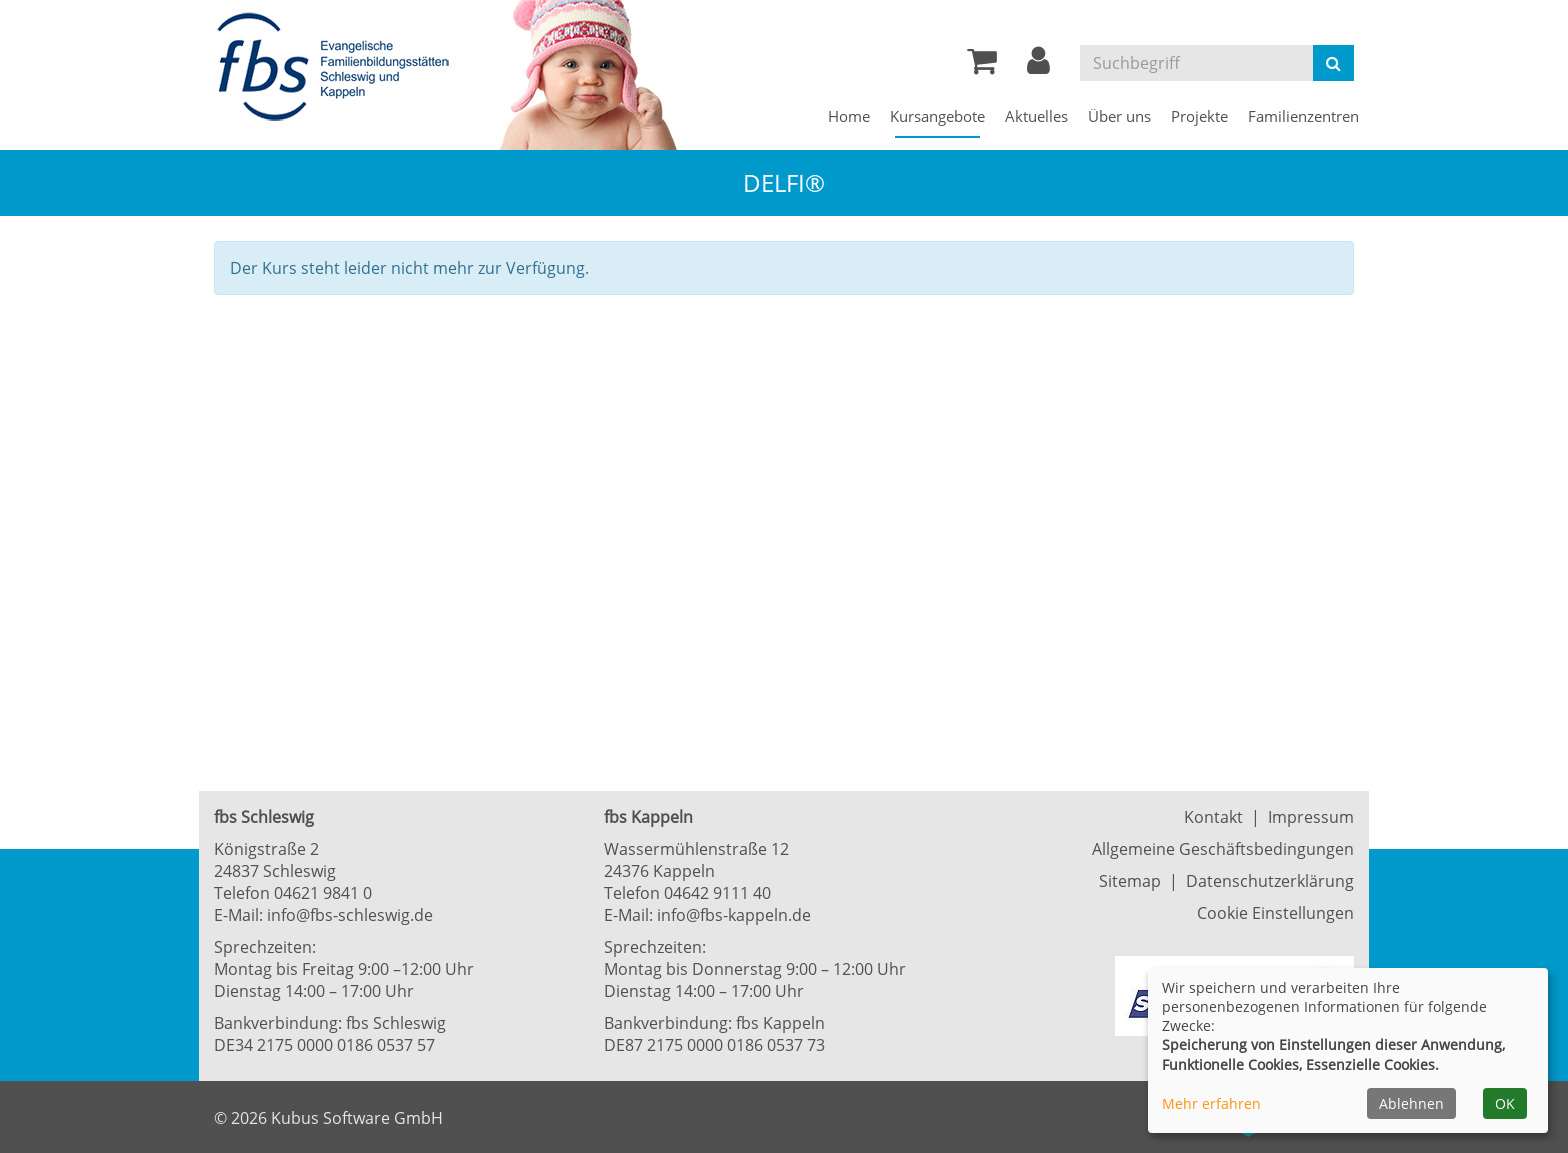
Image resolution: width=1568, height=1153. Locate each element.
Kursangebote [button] (937, 116)
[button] (1038, 66)
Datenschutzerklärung (1270, 881)
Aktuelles (1036, 116)
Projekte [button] (1199, 116)
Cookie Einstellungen (1275, 913)
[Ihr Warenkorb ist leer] (982, 66)
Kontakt (1213, 817)
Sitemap (1130, 881)
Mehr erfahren (1211, 1103)
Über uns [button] (1119, 116)
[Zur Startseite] (339, 68)
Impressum (1311, 817)
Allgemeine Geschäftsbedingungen (1223, 849)
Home (849, 116)
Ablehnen (1411, 1103)
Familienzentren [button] (1303, 116)
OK (1505, 1103)
